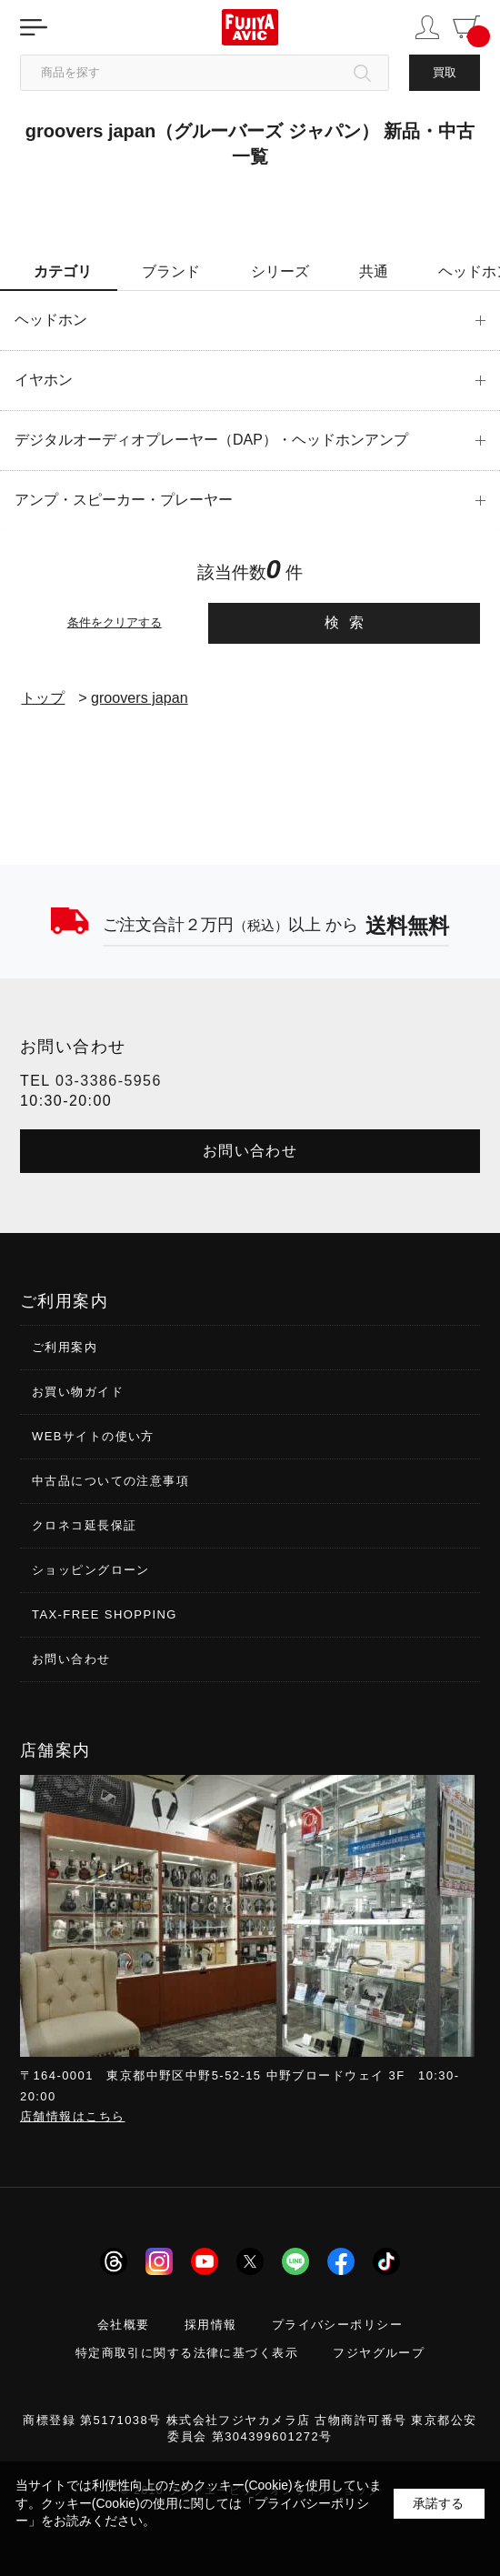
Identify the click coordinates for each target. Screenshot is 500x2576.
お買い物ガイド (78, 1391)
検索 (349, 622)
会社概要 (123, 2324)
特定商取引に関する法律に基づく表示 (186, 2353)
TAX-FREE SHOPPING (104, 1614)
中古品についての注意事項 (110, 1481)
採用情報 (211, 2324)
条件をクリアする (114, 622)
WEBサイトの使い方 (93, 1436)
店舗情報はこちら (72, 2116)
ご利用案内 (64, 1347)
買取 (444, 72)
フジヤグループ (379, 2353)
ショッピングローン (91, 1570)
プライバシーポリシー (337, 2324)
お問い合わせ (250, 1150)
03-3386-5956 (108, 1080)
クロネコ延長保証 (84, 1525)
